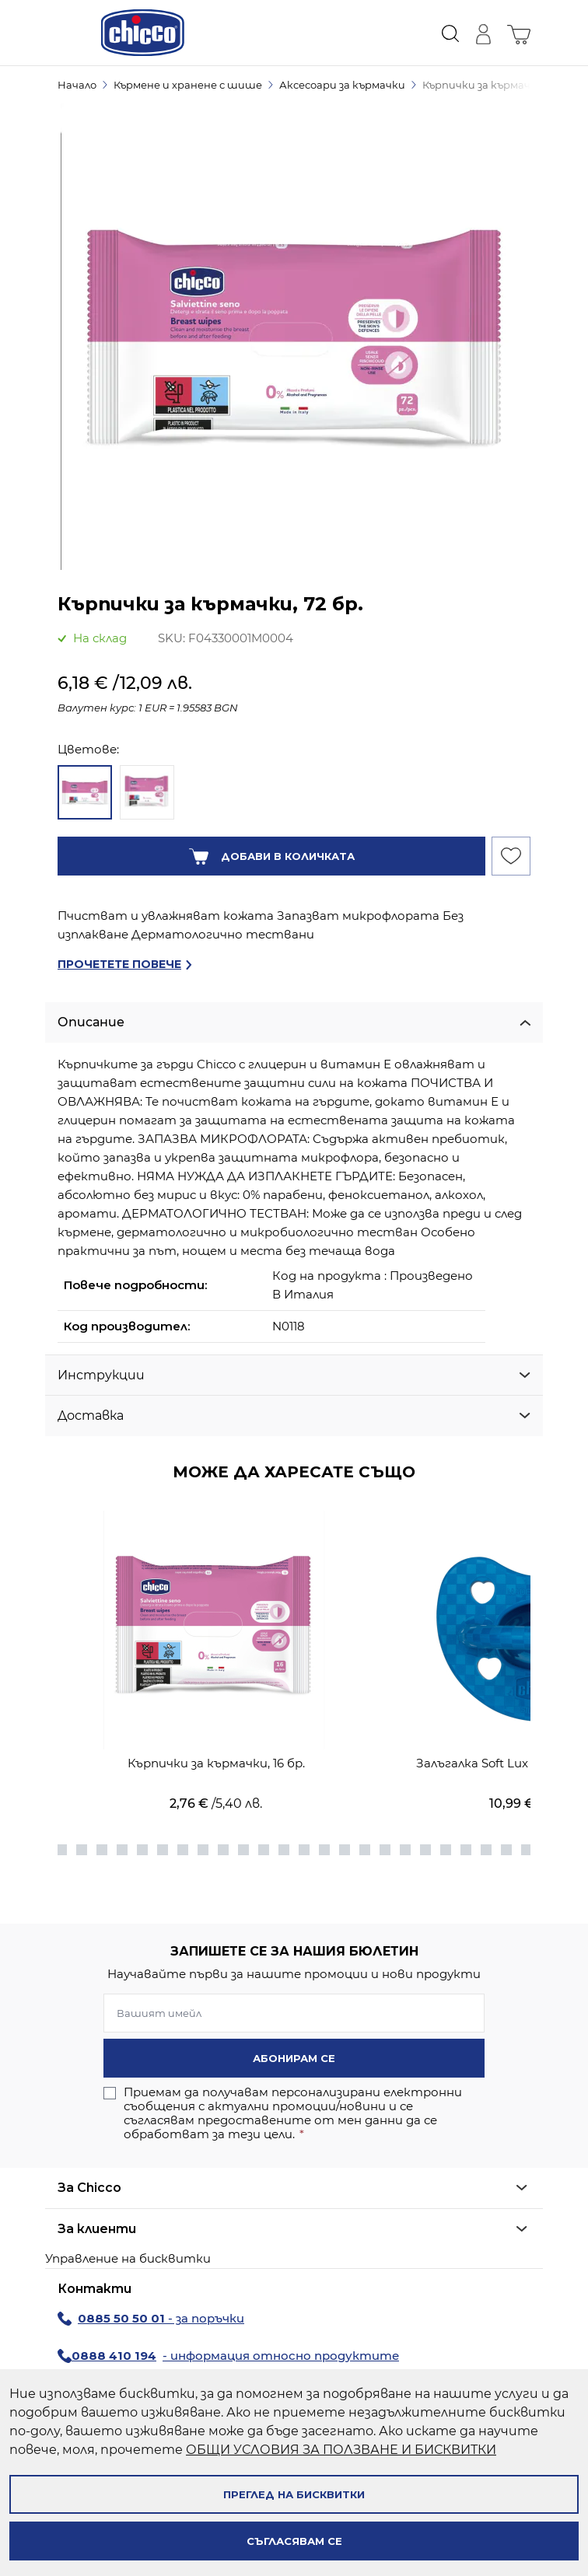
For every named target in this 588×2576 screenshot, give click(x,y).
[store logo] (142, 32)
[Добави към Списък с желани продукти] (511, 856)
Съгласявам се (294, 2541)
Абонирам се (294, 2058)
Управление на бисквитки (128, 2258)
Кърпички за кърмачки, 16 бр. (216, 1763)
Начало (77, 85)
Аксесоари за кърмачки (342, 85)
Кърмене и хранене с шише (188, 85)
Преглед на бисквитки (294, 2494)
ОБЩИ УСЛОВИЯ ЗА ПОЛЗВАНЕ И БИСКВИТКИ (341, 2449)
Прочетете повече (119, 964)
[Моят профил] (483, 32)
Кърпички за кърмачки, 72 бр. (500, 85)
